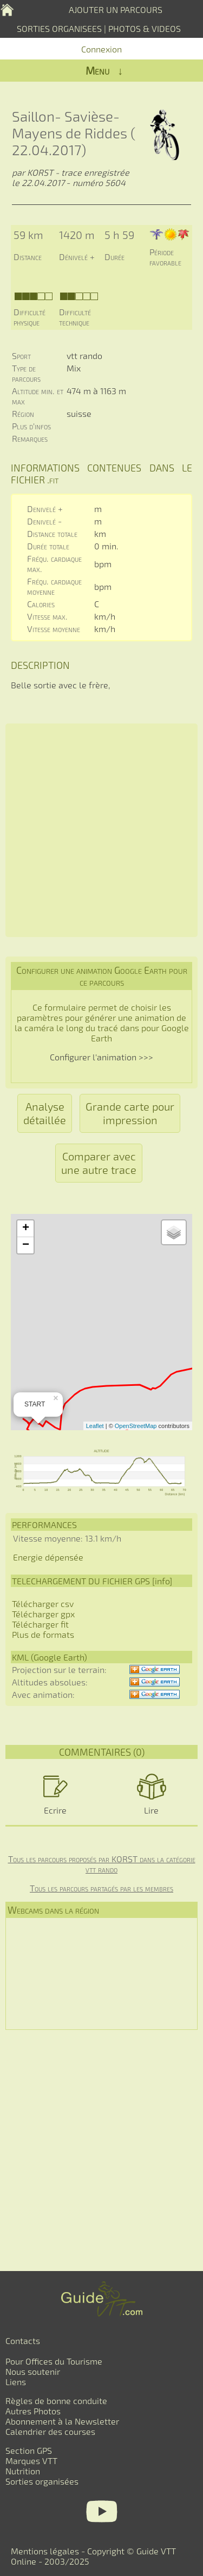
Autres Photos (33, 2411)
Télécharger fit (40, 1624)
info (162, 1581)
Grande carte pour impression (130, 1113)
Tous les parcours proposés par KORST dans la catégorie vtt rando (101, 1864)
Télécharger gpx (43, 1614)
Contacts (22, 2340)
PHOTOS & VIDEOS (144, 28)
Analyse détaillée (44, 1113)
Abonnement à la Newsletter (62, 2421)
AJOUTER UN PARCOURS (115, 9)
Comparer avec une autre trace (98, 1163)
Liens (15, 2381)
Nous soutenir (32, 2371)
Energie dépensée (48, 1557)
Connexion (101, 49)
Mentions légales (45, 2551)
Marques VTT (31, 2460)
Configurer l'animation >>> (101, 1057)
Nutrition (22, 2471)
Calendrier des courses (50, 2431)
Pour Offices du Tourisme (53, 2361)
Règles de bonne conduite (56, 2400)
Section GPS (28, 2450)
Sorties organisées (41, 2481)
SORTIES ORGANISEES (59, 28)
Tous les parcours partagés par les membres (101, 1888)
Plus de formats (43, 1634)
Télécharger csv (43, 1603)
